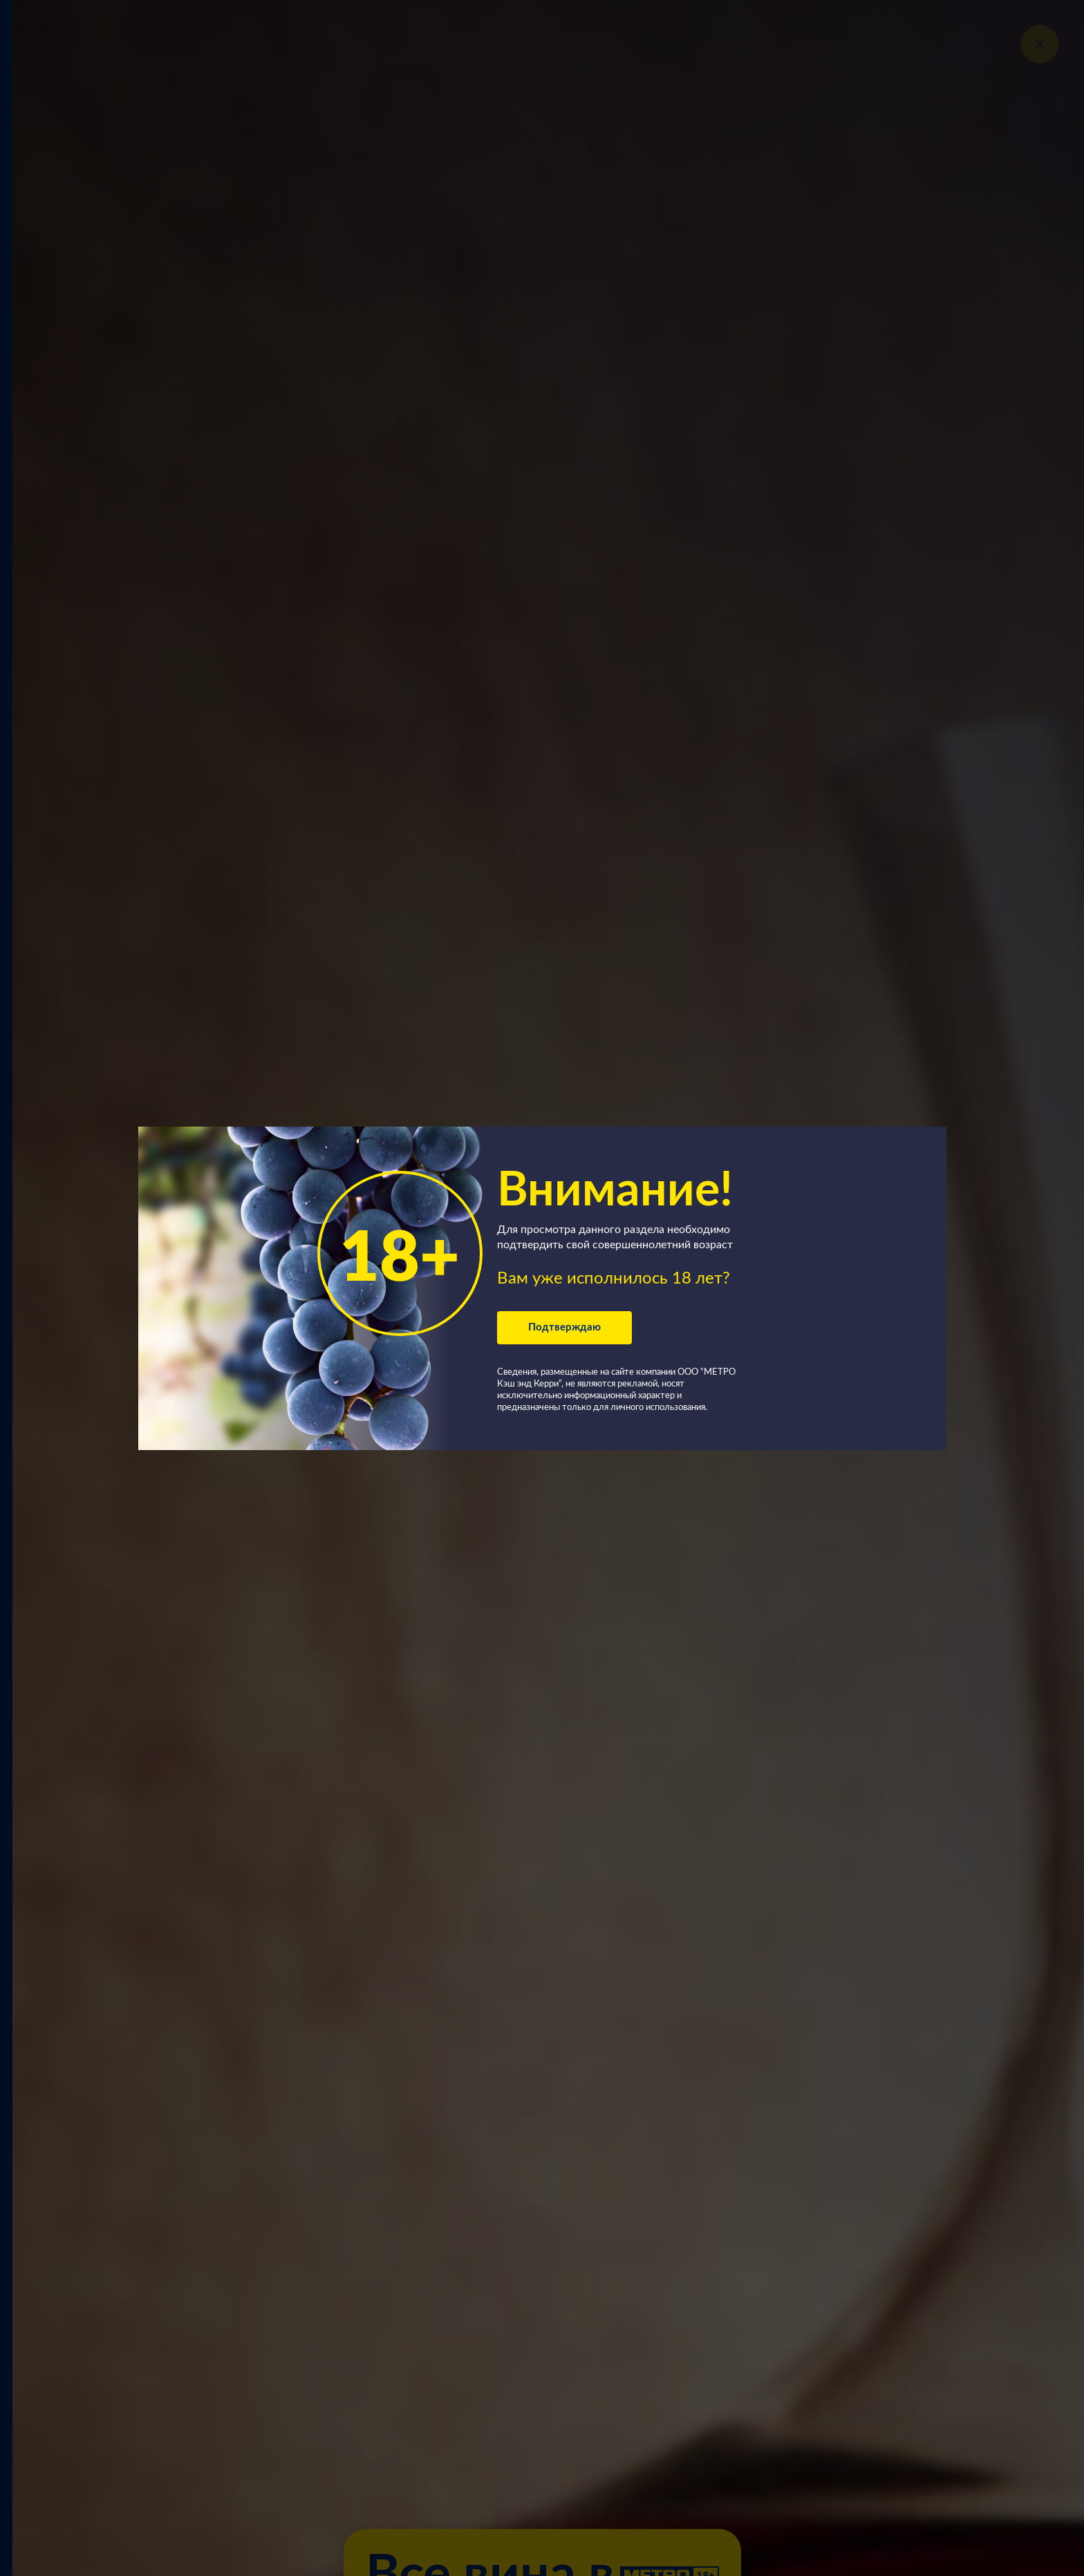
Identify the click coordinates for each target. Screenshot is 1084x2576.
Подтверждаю (564, 1327)
